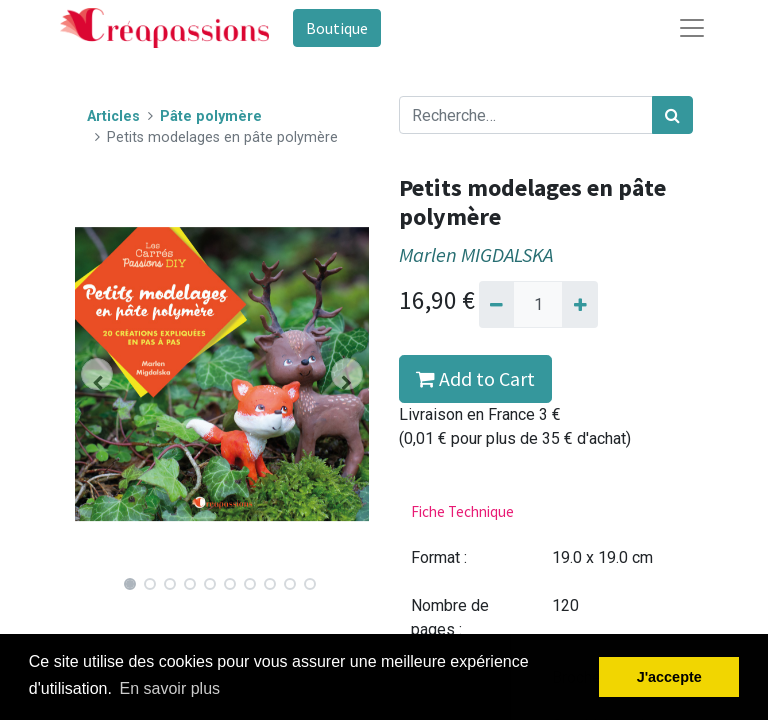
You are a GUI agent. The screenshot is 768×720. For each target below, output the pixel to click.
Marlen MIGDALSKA (476, 255)
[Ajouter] (579, 304)
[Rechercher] (672, 115)
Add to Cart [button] (475, 378)
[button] (97, 374)
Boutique (337, 28)
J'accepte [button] (669, 677)
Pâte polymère (211, 116)
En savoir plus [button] (170, 688)
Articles (113, 116)
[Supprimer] (496, 304)
